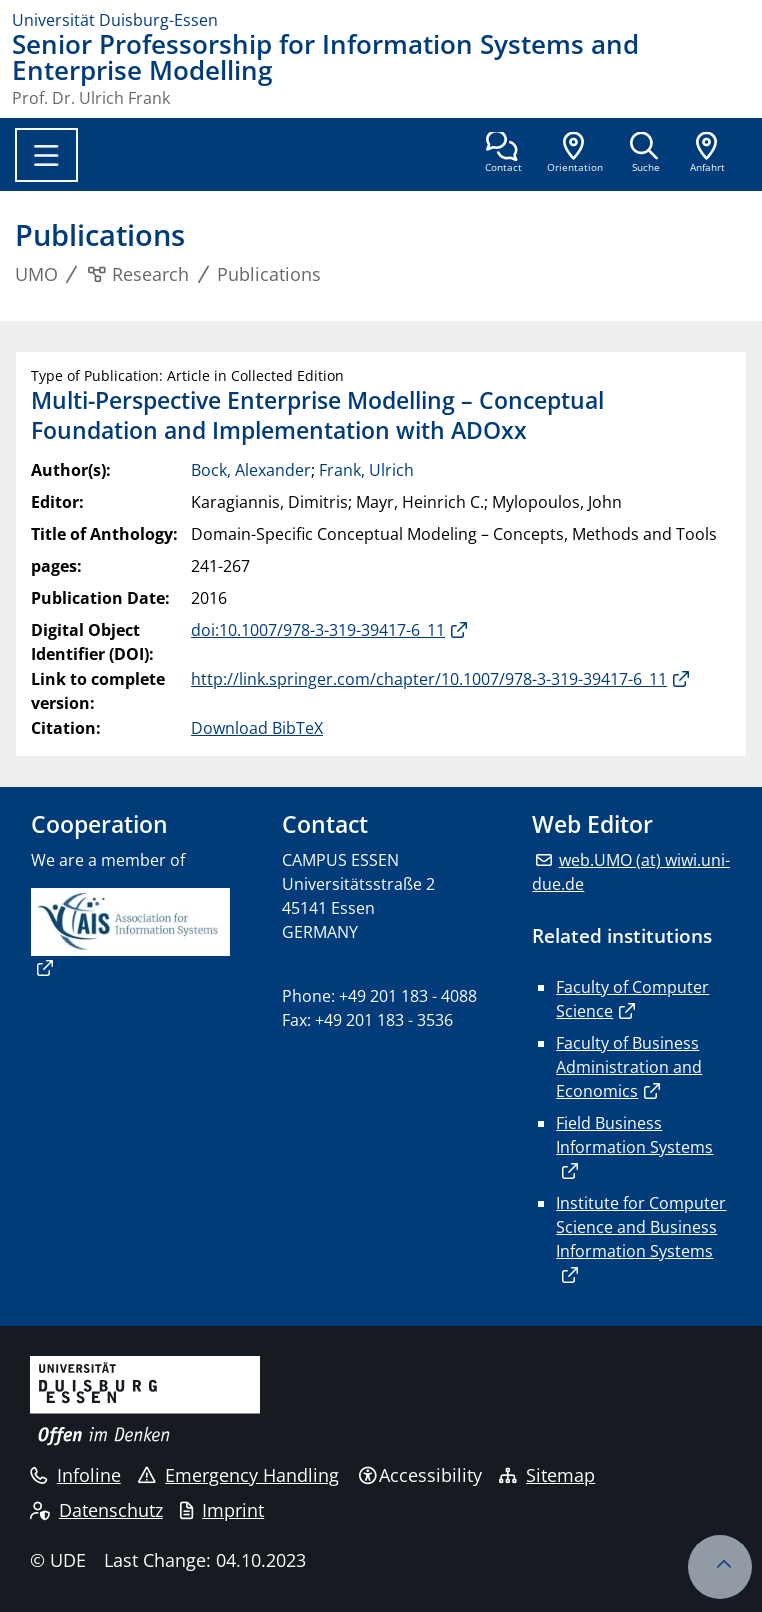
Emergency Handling (238, 1475)
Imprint (222, 1510)
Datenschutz (96, 1510)
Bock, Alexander (251, 470)
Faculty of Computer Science (632, 999)
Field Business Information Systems (634, 1135)
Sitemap (547, 1475)
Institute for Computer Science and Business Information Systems (641, 1227)
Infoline (75, 1475)
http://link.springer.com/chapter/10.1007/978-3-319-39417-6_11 (429, 679)
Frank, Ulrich (366, 470)
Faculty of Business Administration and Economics (629, 1067)
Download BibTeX (257, 728)
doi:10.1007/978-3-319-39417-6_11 (318, 630)
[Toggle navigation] (46, 155)
